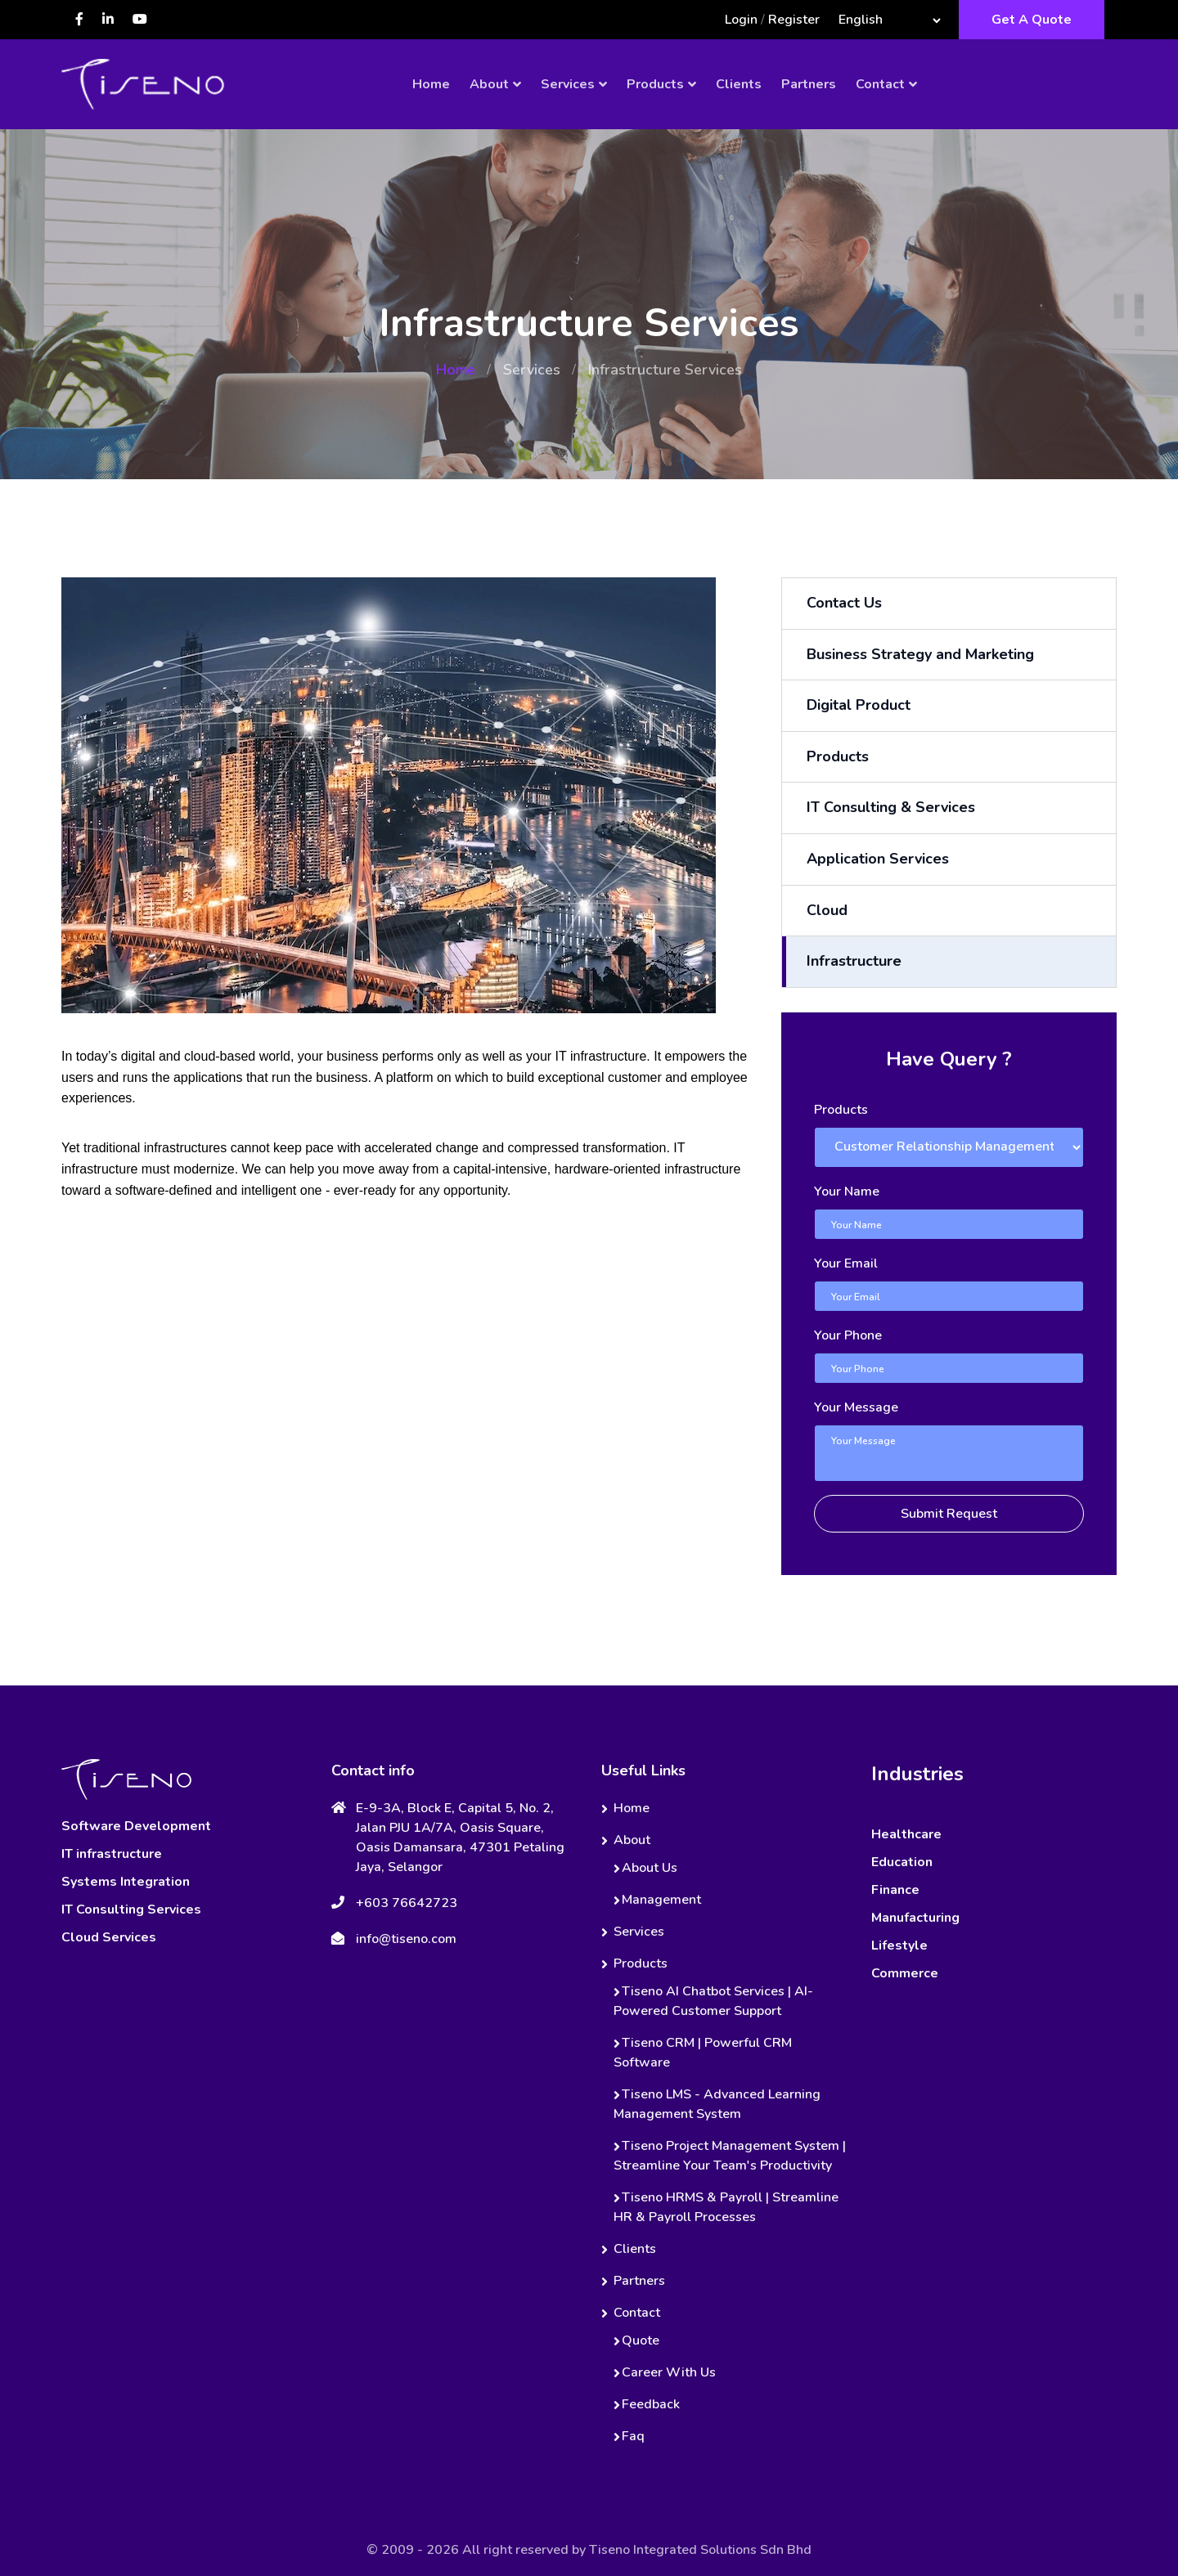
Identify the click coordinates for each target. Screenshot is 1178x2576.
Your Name (846, 1191)
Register (794, 20)
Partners (808, 84)
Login (741, 20)
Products (655, 84)
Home (431, 84)
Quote (640, 2340)
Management (661, 1900)
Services (568, 84)
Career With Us (669, 2372)
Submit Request (949, 1514)
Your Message (856, 1407)
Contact (880, 84)
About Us (649, 1868)
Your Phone (848, 1335)
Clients (739, 84)
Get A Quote (1031, 20)
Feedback (651, 2404)
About (489, 84)
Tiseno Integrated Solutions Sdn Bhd (700, 2550)
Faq (633, 2436)
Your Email (846, 1263)
